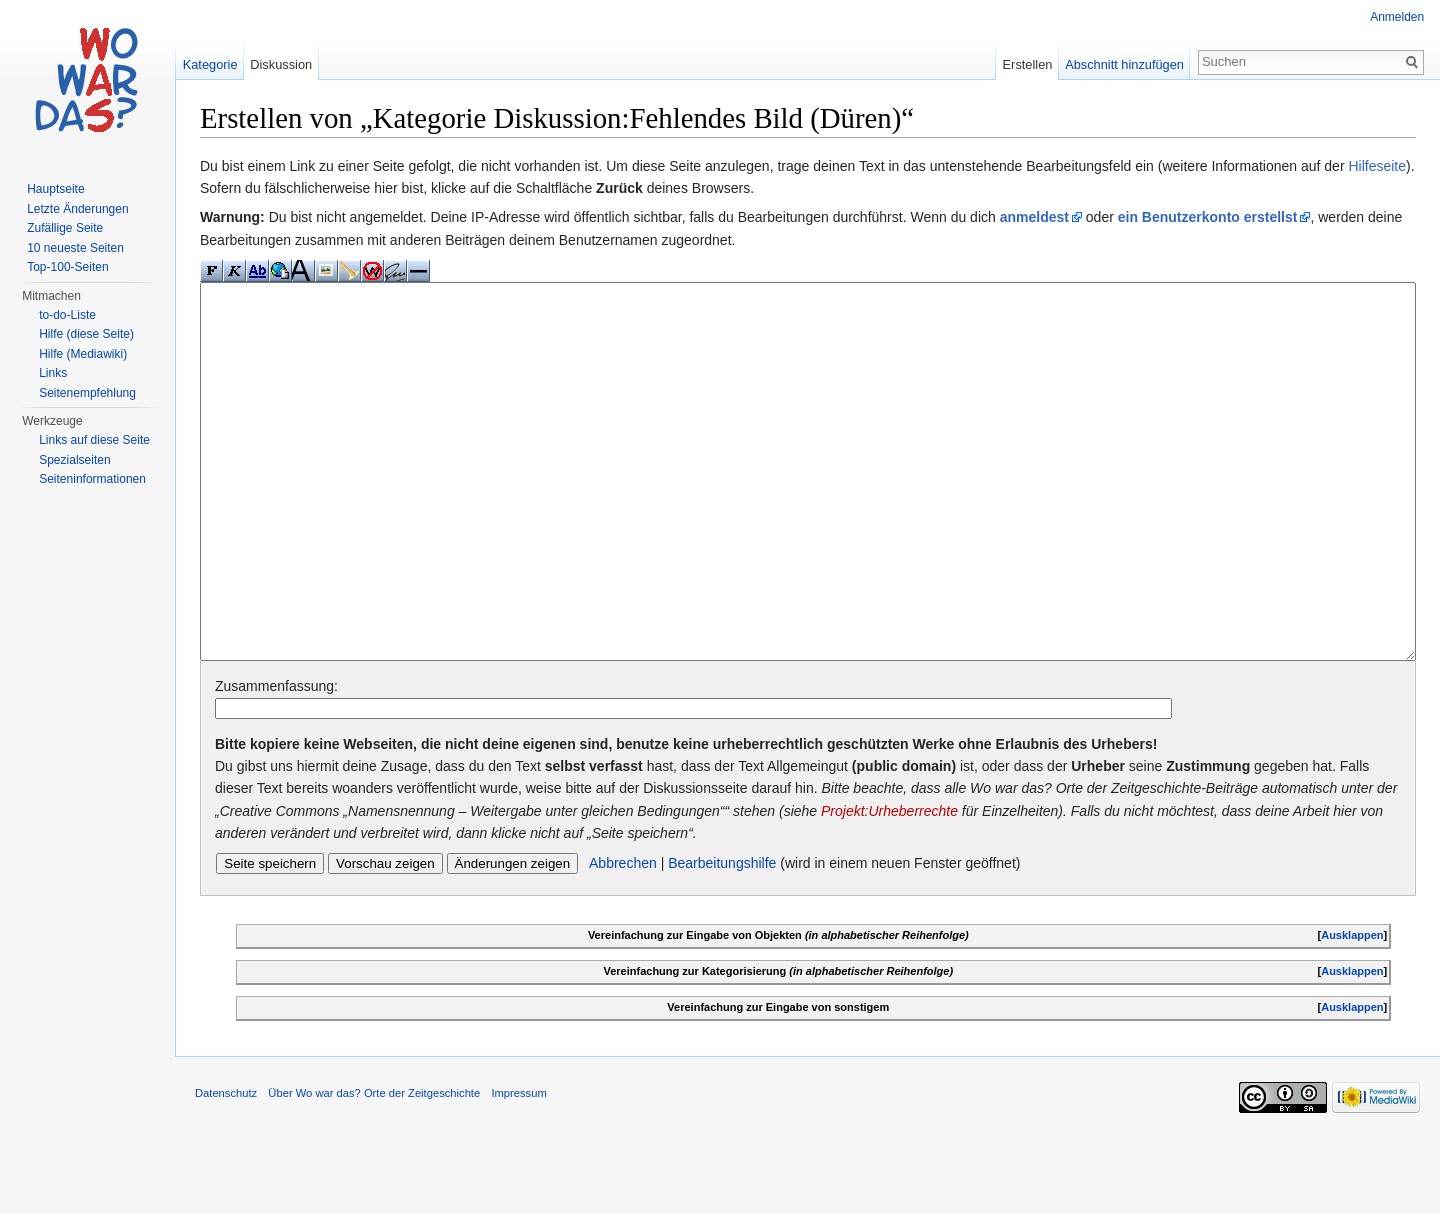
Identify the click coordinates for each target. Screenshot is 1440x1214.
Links (53, 373)
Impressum (519, 1169)
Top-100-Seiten (67, 267)
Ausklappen (1352, 1010)
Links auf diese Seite (94, 440)
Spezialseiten (74, 460)
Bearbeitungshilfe (723, 938)
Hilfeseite (1378, 166)
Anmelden (1397, 17)
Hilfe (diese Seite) (86, 334)
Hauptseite (55, 189)
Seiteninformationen (92, 479)
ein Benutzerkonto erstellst (1209, 218)
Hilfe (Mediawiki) (83, 354)
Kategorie (210, 64)
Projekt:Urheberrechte (890, 886)
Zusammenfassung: (277, 761)
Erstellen (1027, 64)
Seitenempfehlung (87, 393)
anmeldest (1035, 218)
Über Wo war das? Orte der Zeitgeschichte (375, 1169)
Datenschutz (227, 1169)
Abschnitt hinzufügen (1124, 64)
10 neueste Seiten (75, 248)
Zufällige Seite (65, 228)
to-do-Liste (67, 315)
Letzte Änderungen (77, 209)
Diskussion (282, 64)
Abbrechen (624, 938)
